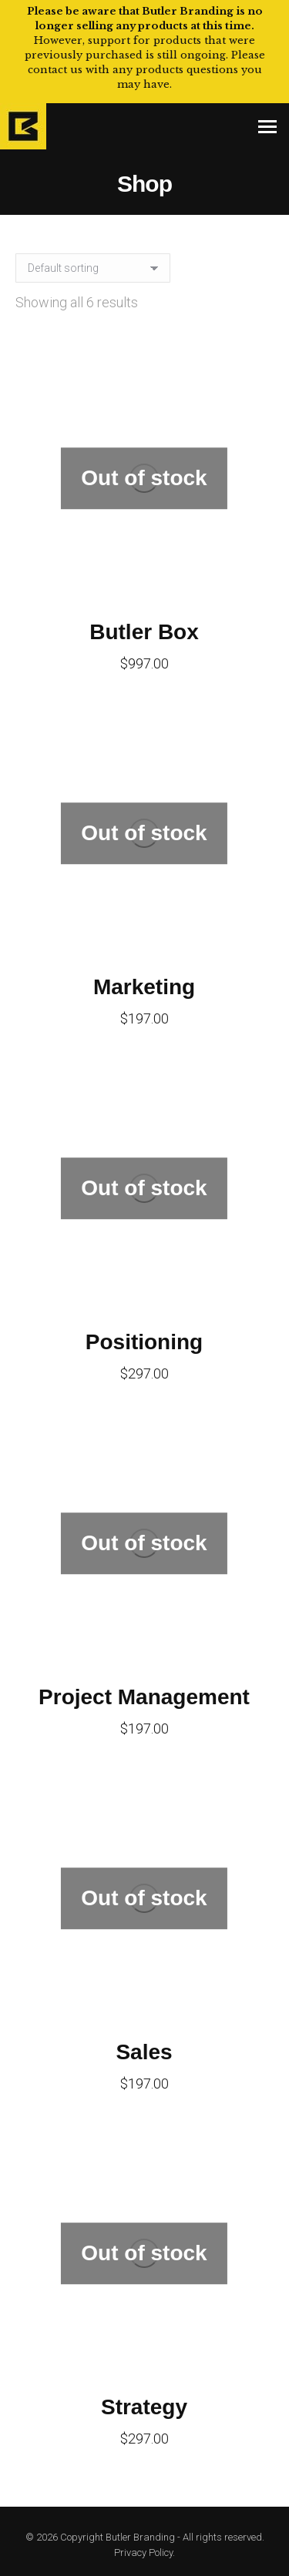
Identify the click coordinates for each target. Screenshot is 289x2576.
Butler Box (144, 632)
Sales (144, 2052)
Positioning (144, 1342)
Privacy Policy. (144, 2552)
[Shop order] (92, 268)
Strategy (144, 2407)
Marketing (144, 987)
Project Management (144, 1697)
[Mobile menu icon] (267, 126)
